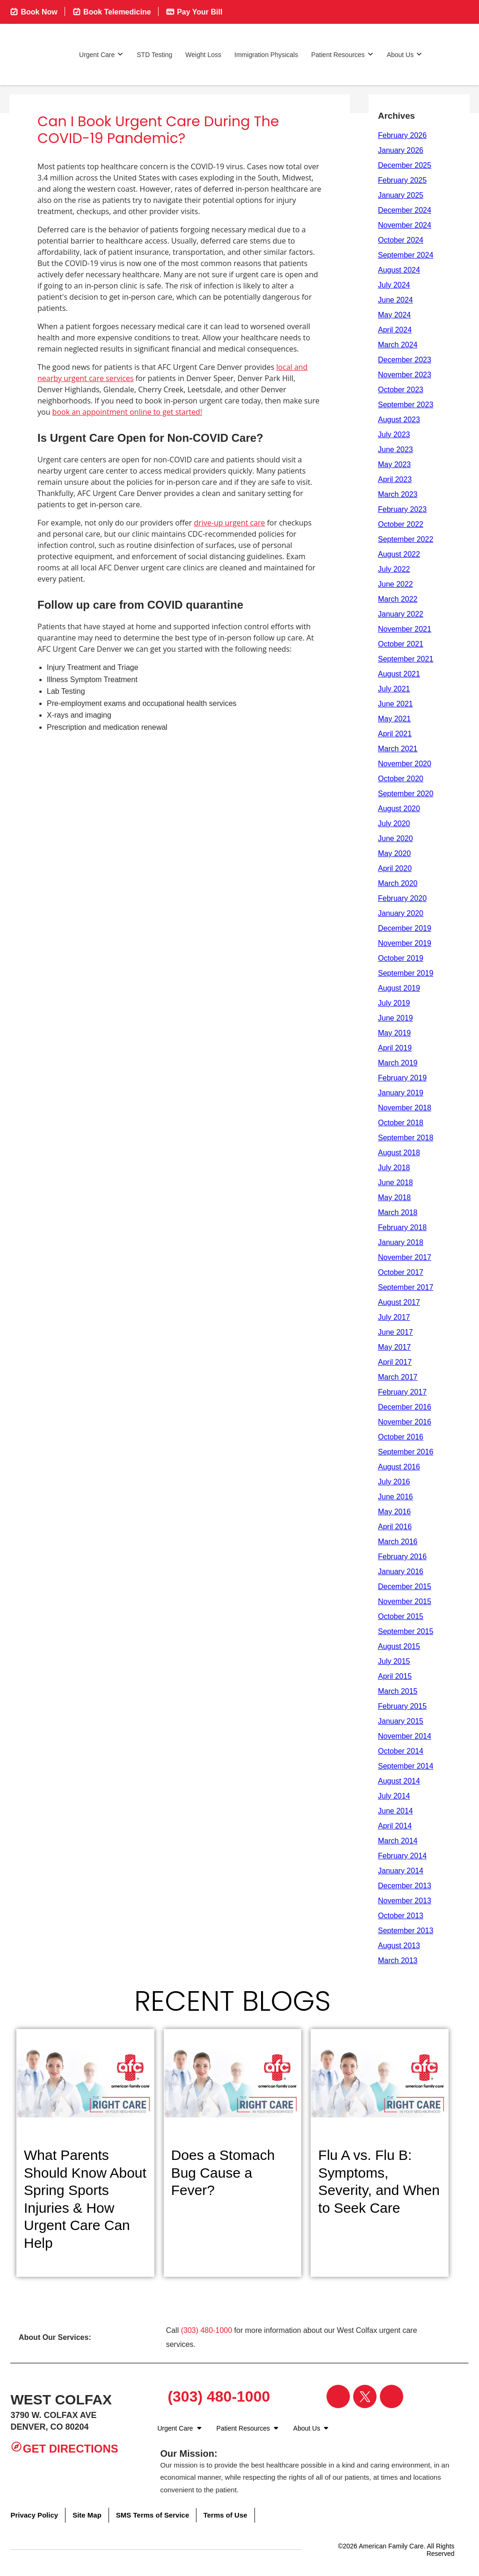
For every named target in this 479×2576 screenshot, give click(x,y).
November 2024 (404, 225)
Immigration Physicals (266, 54)
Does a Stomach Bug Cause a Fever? (223, 2172)
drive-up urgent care (229, 523)
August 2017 (399, 1302)
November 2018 (404, 1108)
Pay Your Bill (194, 11)
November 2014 (404, 1736)
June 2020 (395, 838)
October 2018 (400, 1123)
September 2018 (405, 1138)
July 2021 (394, 689)
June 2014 (395, 1811)
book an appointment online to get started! (127, 412)
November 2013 (404, 1901)
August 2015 (399, 1646)
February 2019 (402, 1078)
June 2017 (395, 1332)
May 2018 (394, 1198)
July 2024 (394, 285)
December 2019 (404, 928)
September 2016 (405, 1452)
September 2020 (405, 794)
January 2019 (400, 1093)
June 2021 (395, 704)
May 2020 (394, 853)
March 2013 (398, 1960)
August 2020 (399, 809)
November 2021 (404, 629)
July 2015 (394, 1661)
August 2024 (399, 270)
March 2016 (398, 1542)
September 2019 (405, 973)
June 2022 (395, 584)
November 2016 (404, 1422)
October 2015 (400, 1616)
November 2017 (404, 1257)
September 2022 (405, 539)
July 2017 (394, 1317)
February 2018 (402, 1227)
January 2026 (400, 150)
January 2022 (400, 614)
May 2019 (394, 1033)
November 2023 (404, 375)
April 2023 (395, 479)
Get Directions (64, 2447)
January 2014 (400, 1871)
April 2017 (395, 1362)
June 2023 (395, 449)
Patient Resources (342, 54)
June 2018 (395, 1183)
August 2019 (399, 988)
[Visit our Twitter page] (365, 2396)
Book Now (33, 11)
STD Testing (154, 54)
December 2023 (404, 360)
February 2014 (402, 1856)
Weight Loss (203, 54)
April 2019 (395, 1048)
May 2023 (394, 464)
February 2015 (402, 1706)
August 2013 (399, 1946)
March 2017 (398, 1377)
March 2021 (398, 749)
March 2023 (398, 494)
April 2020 (395, 868)
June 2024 (395, 300)
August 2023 (399, 420)
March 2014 (398, 1841)
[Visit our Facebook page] (338, 2396)
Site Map (87, 2515)
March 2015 (398, 1691)
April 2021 (395, 734)
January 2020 (400, 913)
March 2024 (398, 345)
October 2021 (400, 644)
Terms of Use (225, 2515)
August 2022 (399, 554)
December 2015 (404, 1586)
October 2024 (400, 240)
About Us (405, 54)
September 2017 (405, 1287)
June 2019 (395, 1018)
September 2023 (405, 405)
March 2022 (398, 599)
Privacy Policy (34, 2515)
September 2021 (405, 659)
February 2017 (402, 1392)
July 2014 (394, 1796)
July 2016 (394, 1482)
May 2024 (394, 315)
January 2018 (400, 1242)
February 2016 (402, 1557)
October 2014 (400, 1751)
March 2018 (398, 1212)
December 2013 (404, 1886)
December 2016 (404, 1407)
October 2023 (400, 390)
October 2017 (400, 1272)
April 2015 (395, 1676)
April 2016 (395, 1527)
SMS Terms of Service (152, 2515)
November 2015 (404, 1601)
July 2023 (394, 435)
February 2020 (402, 898)
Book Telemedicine (111, 11)
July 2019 (394, 1003)
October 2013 (400, 1916)
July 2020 (394, 823)
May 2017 (394, 1347)
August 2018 (399, 1153)
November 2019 (404, 943)
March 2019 (398, 1063)
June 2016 (395, 1497)
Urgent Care (101, 54)
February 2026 (402, 135)
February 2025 (402, 180)
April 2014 (395, 1826)
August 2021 (399, 674)
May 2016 (394, 1512)
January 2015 (400, 1721)
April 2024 (395, 330)
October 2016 (400, 1437)
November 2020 (404, 764)
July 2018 (394, 1168)
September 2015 (405, 1631)
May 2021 (394, 719)
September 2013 (405, 1931)
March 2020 (398, 883)
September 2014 (405, 1766)
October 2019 (400, 958)
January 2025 (400, 195)
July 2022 (394, 569)
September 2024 (405, 255)
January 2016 (400, 1572)
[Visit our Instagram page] (391, 2396)
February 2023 (402, 509)
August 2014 (399, 1781)
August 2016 (399, 1467)
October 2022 (400, 524)
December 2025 (404, 165)
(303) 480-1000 (206, 2330)
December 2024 (404, 210)
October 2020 (400, 779)
